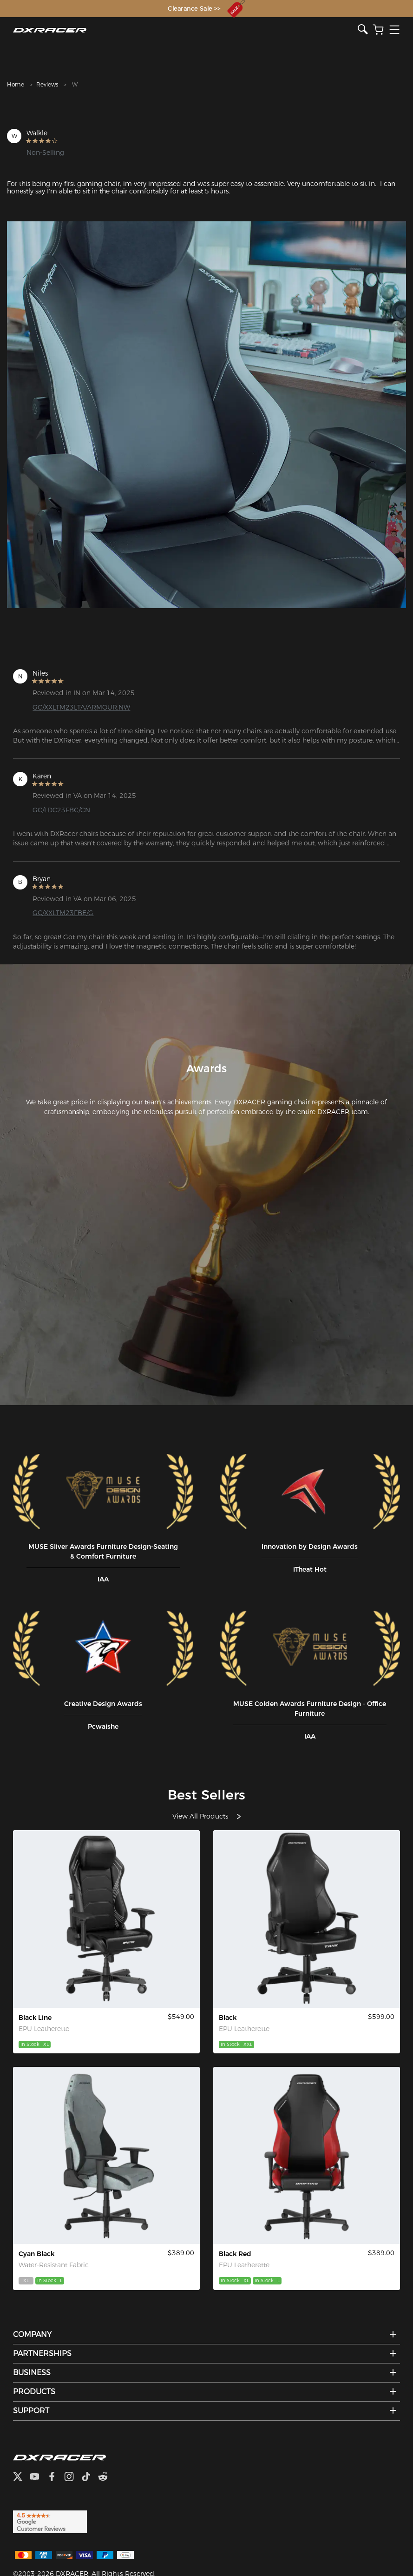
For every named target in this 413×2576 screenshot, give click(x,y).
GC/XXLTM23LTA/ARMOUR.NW (81, 707)
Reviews (47, 84)
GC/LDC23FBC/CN (61, 810)
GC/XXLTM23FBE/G (63, 913)
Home (15, 84)
